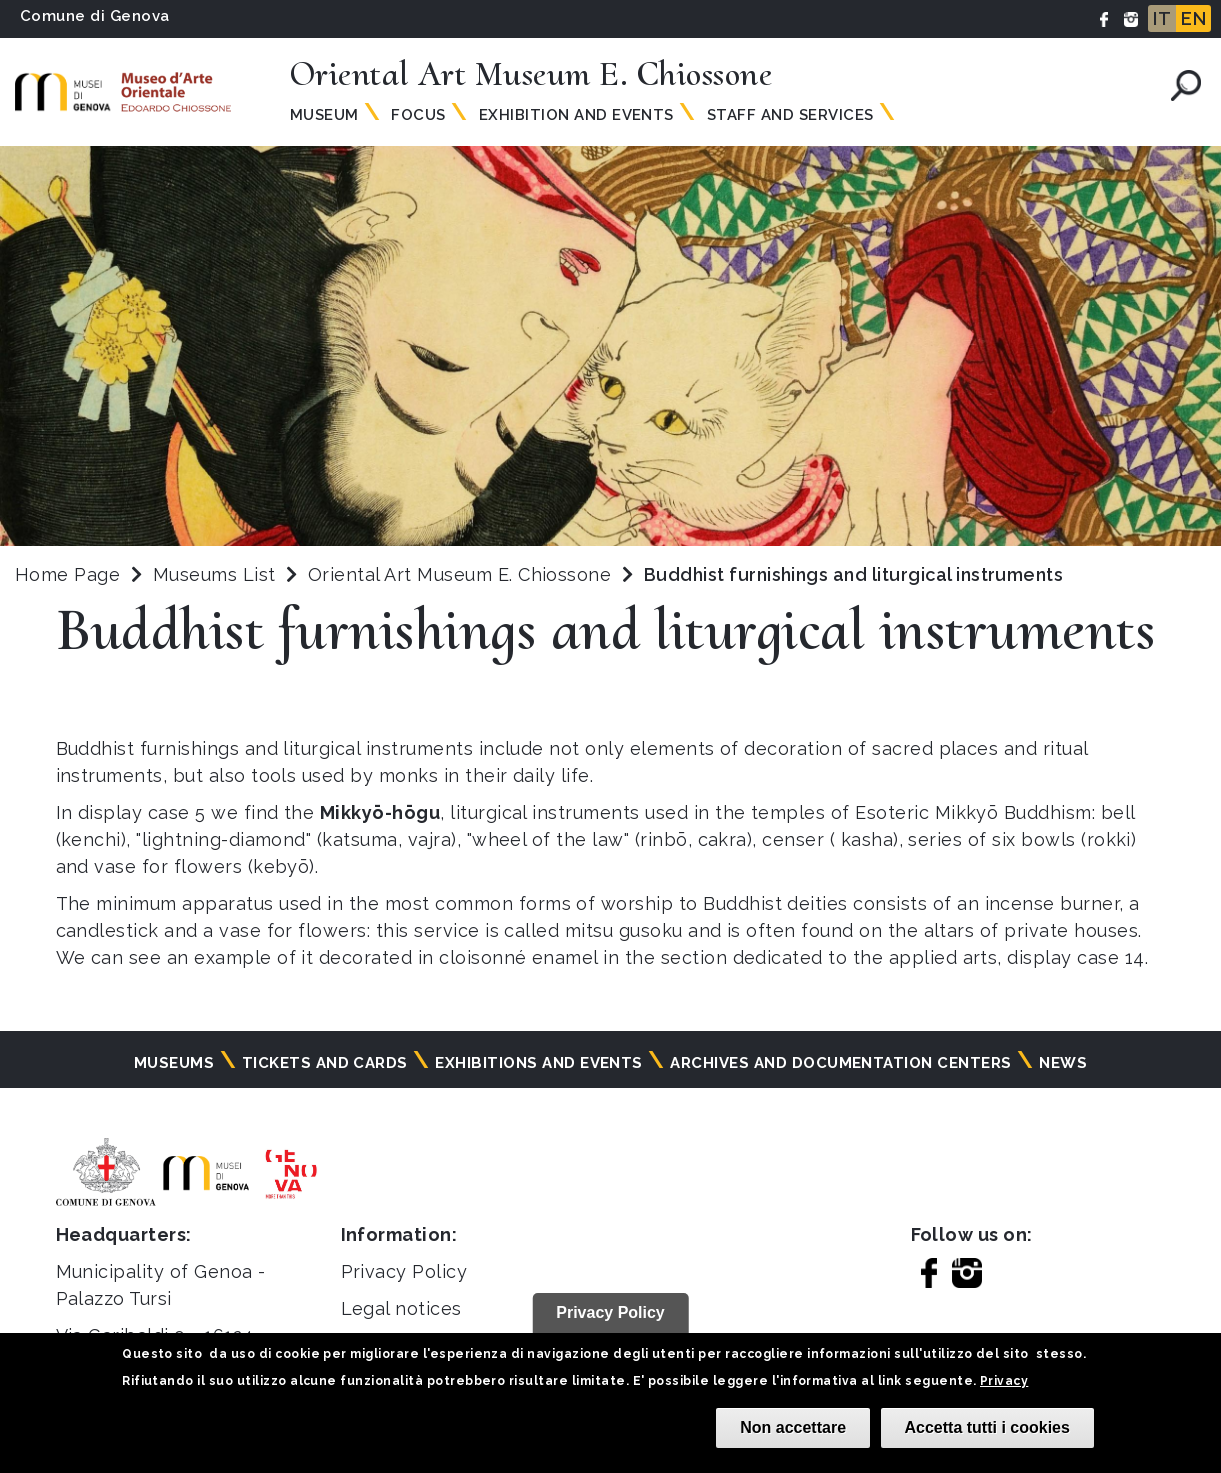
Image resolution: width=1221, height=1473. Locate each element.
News (1063, 1063)
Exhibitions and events (539, 1063)
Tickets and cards (325, 1063)
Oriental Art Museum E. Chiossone (462, 574)
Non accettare (793, 1427)
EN (1193, 18)
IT (1162, 18)
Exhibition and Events (576, 115)
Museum (324, 115)
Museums (174, 1063)
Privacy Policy (404, 1271)
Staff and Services (790, 115)
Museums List (214, 574)
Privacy (1004, 1381)
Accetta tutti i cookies (987, 1427)
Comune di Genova (95, 16)
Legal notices (401, 1308)
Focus (418, 115)
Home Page (67, 574)
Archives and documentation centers (840, 1063)
